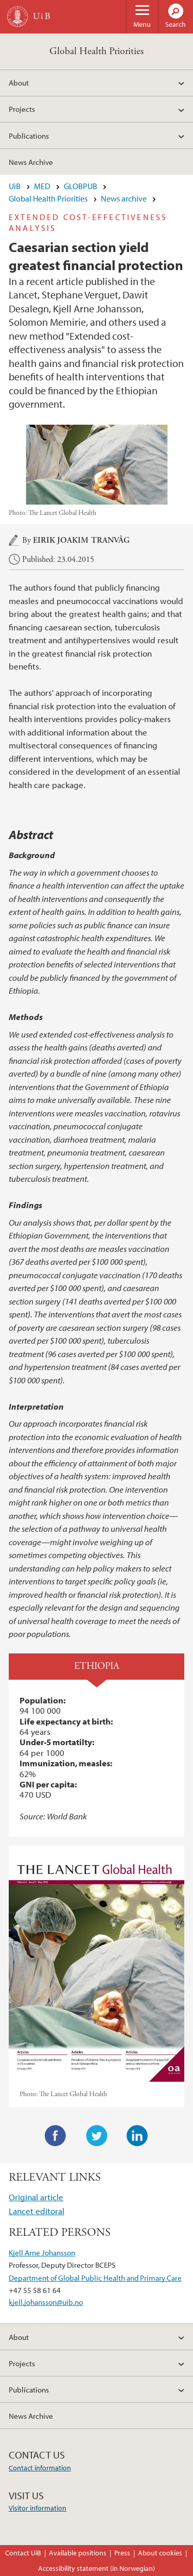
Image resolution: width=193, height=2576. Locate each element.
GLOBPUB (80, 186)
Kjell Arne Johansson (42, 2252)
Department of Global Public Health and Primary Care (95, 2277)
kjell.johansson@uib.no (46, 2302)
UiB (15, 186)
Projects (22, 109)
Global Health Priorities (96, 51)
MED (42, 186)
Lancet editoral (36, 2210)
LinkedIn (137, 2136)
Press (122, 2552)
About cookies (160, 2552)
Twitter (97, 2136)
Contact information (40, 2467)
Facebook (55, 2136)
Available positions (78, 2552)
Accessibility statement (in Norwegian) (96, 2568)
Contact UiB (23, 2552)
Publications (29, 135)
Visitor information (37, 2508)
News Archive (31, 162)
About (19, 82)
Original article (36, 2197)
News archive (124, 198)
